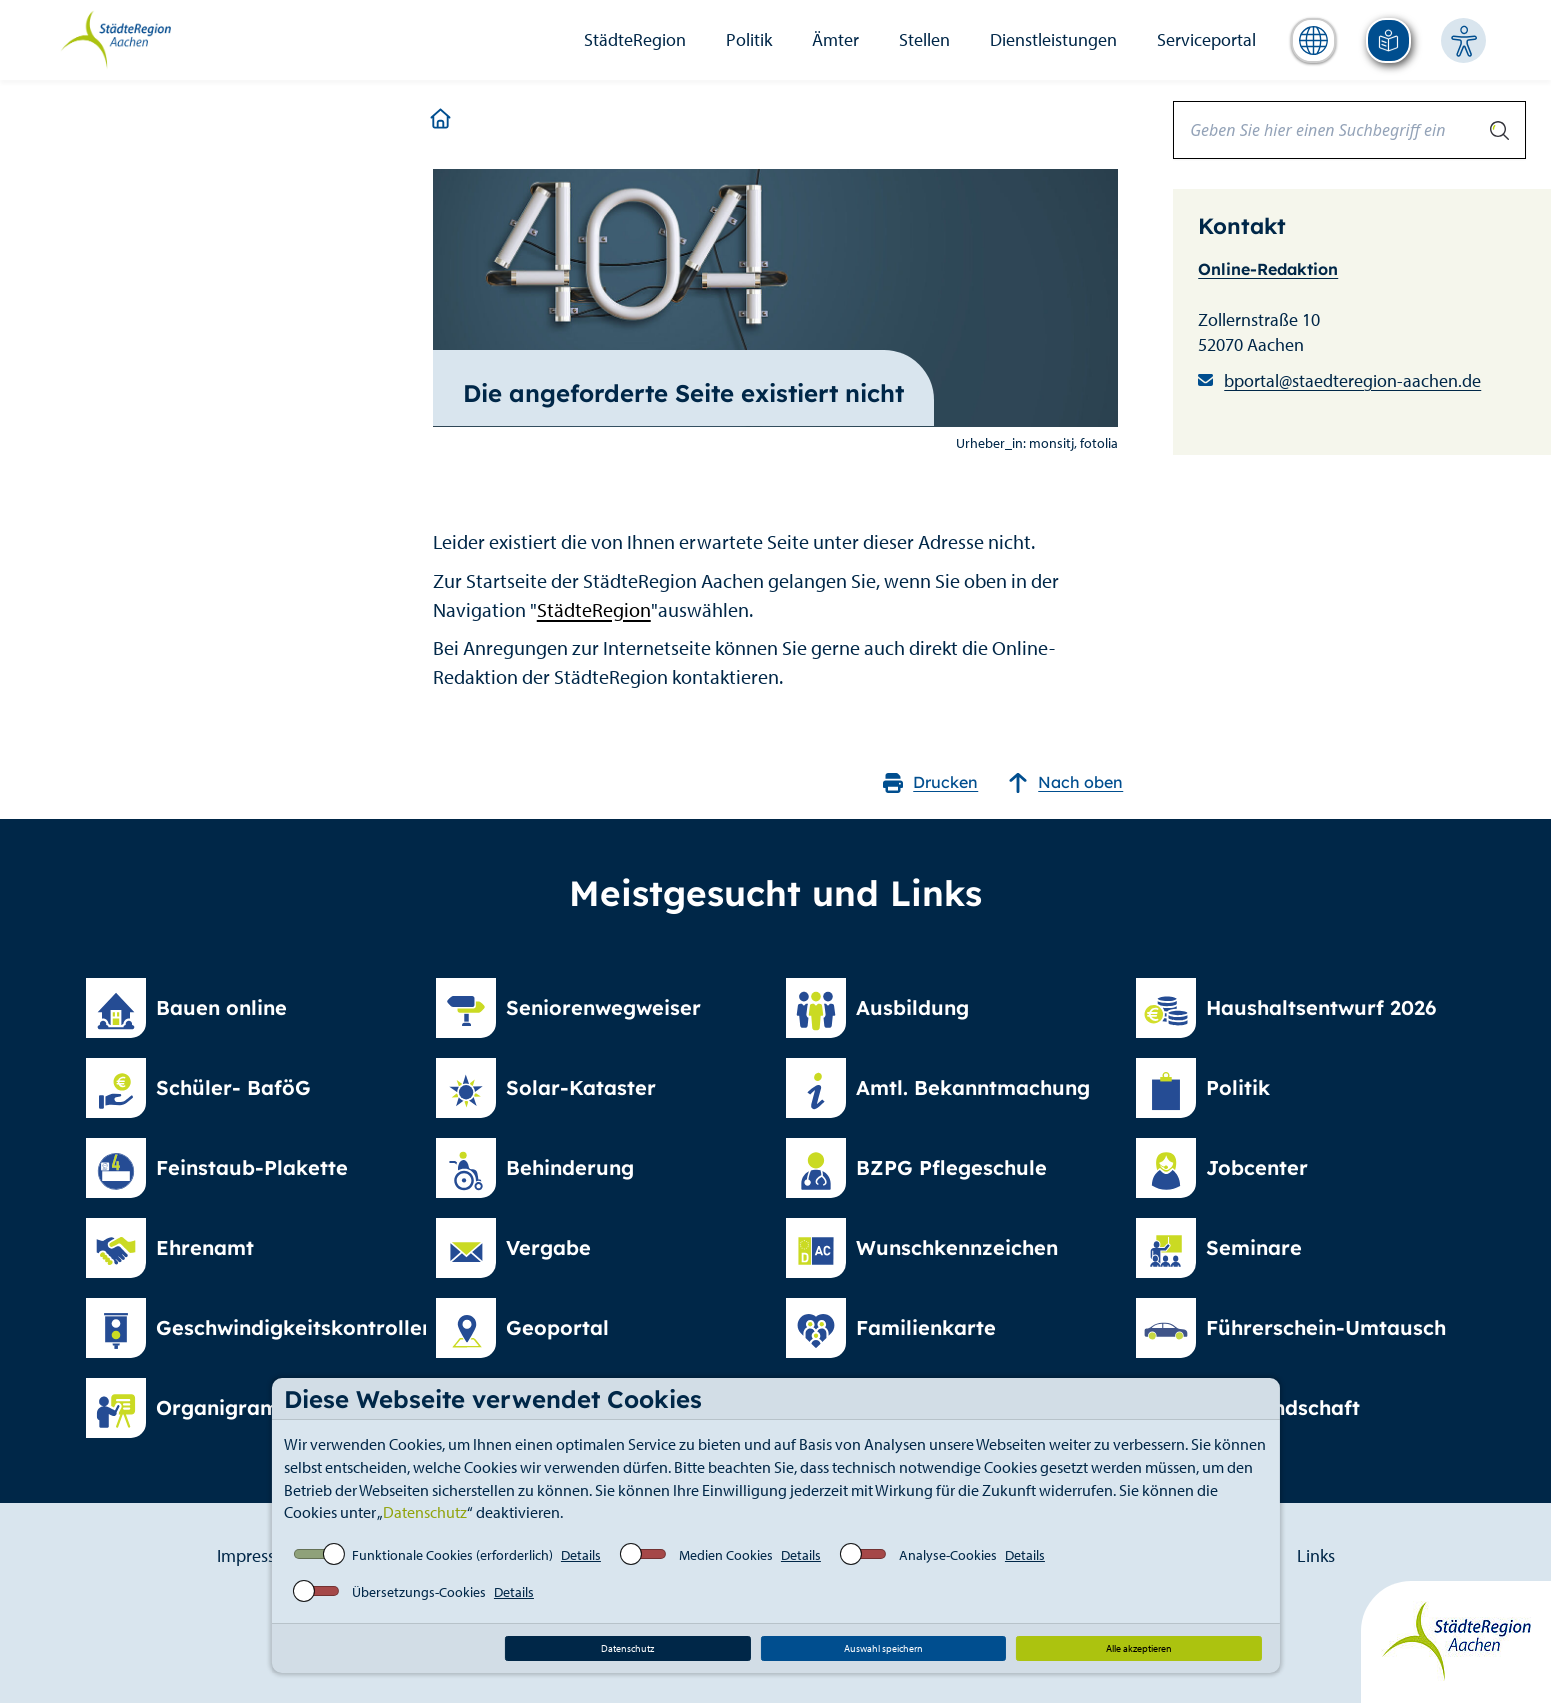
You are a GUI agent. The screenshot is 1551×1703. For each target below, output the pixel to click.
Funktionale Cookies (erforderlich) (452, 1555)
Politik (749, 39)
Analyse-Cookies (948, 1555)
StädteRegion (635, 39)
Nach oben (1065, 782)
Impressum (258, 1555)
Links (1316, 1555)
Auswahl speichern (883, 1648)
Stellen (924, 39)
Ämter (835, 39)
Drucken (930, 782)
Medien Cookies (726, 1555)
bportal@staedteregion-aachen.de (1352, 380)
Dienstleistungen (1053, 39)
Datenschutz (425, 1512)
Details (581, 1555)
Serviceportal (1206, 39)
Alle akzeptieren (1139, 1648)
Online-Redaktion (1268, 269)
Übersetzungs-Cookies (419, 1592)
